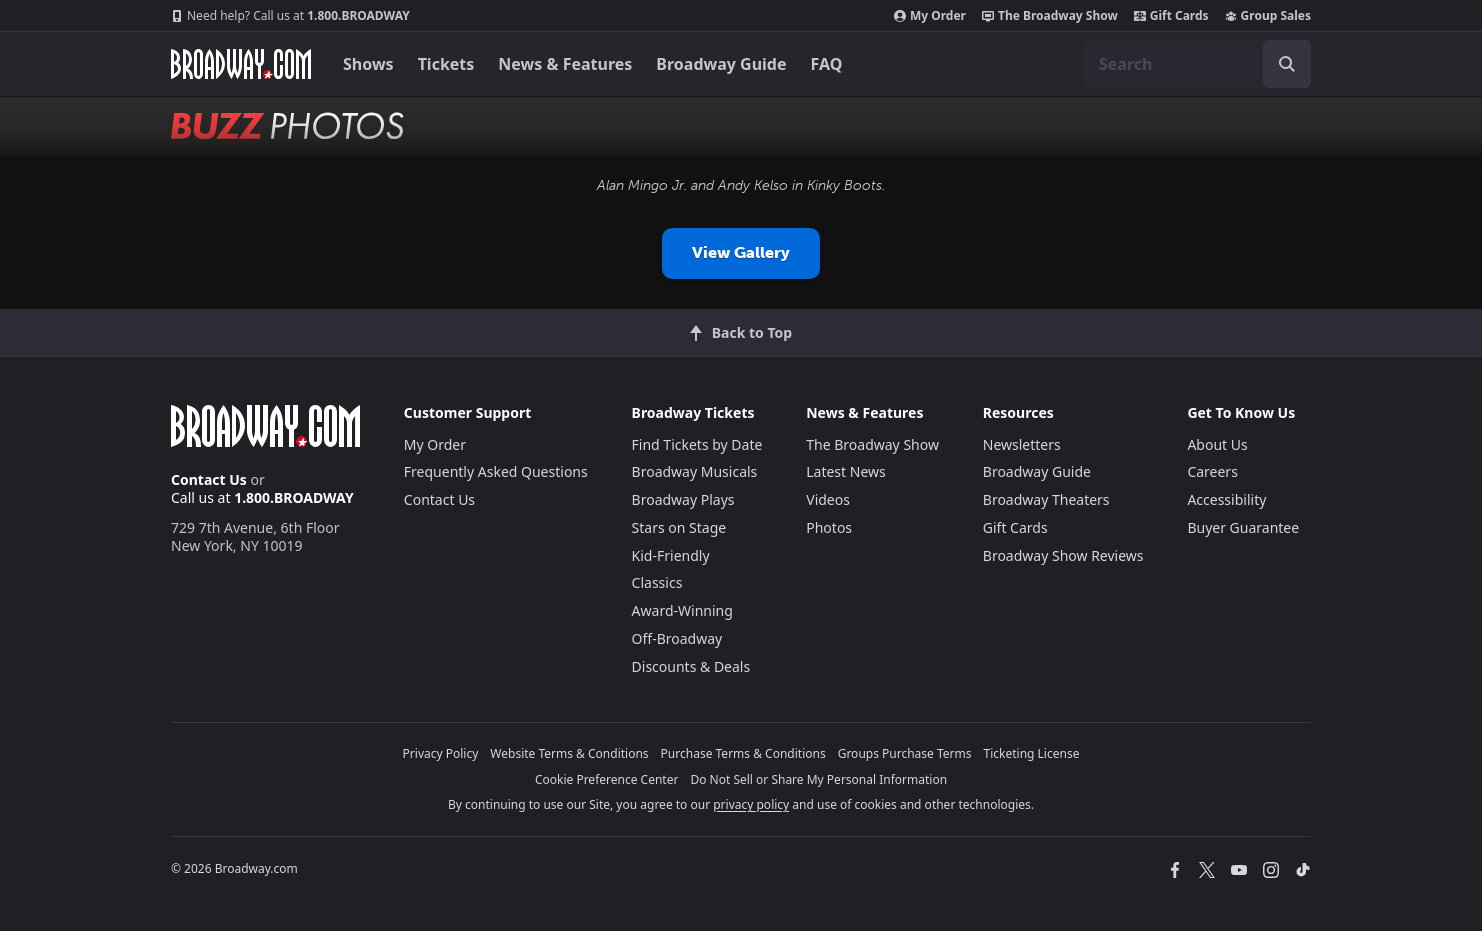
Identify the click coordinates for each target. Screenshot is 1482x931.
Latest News (846, 471)
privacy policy (751, 804)
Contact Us (209, 479)
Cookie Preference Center (607, 779)
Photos (829, 527)
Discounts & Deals (691, 666)
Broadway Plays (683, 499)
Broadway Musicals (695, 471)
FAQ (827, 64)
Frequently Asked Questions (496, 471)
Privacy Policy (441, 753)
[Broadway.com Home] (241, 64)
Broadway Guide (721, 64)
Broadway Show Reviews (1063, 555)
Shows (368, 64)
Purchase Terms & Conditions (743, 753)
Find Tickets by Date (697, 444)
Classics (657, 582)
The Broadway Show (1050, 16)
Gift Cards (1171, 16)
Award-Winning (682, 610)
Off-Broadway (677, 638)
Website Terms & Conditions (569, 753)
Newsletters (1022, 444)
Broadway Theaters (1046, 499)
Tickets (446, 64)
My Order (930, 16)
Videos (828, 499)
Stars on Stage (679, 527)
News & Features (565, 64)
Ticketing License (1032, 753)
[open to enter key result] (1287, 64)
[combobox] (1197, 64)
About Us (1217, 444)
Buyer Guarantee (1243, 527)
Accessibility (1226, 499)
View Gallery (741, 252)
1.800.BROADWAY (290, 16)
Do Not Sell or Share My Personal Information (818, 779)
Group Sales (1268, 16)
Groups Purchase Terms (905, 753)
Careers (1212, 471)
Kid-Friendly (671, 555)
